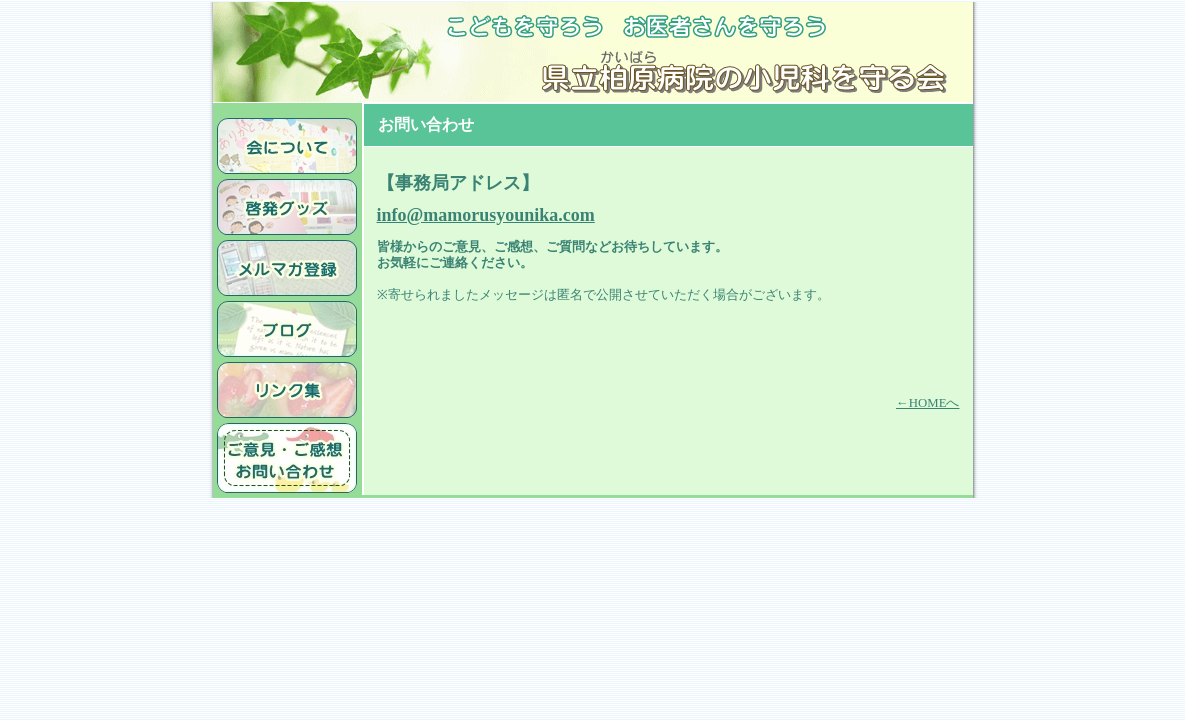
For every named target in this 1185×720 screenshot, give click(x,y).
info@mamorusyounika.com (486, 215)
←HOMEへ (927, 403)
